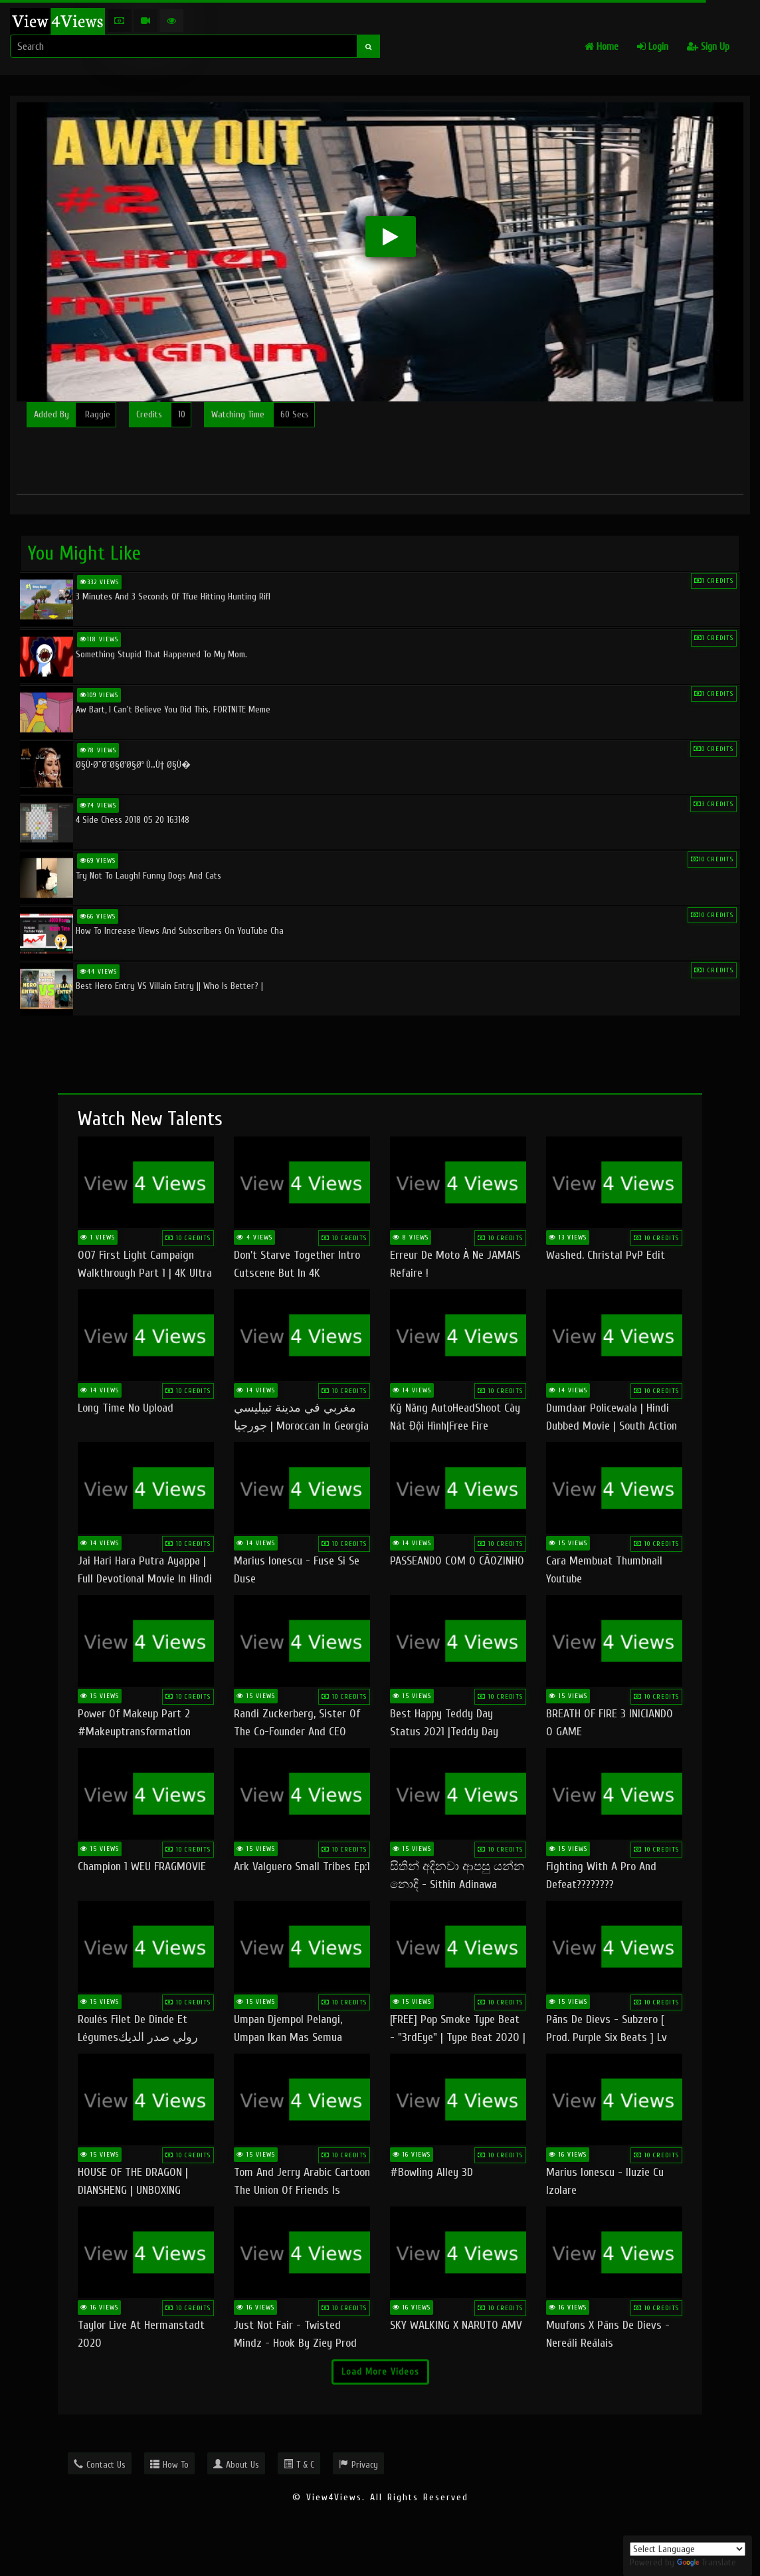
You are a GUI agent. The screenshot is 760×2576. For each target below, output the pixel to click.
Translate (706, 2562)
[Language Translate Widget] (687, 2549)
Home (601, 47)
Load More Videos (380, 2371)
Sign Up (708, 47)
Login (652, 47)
